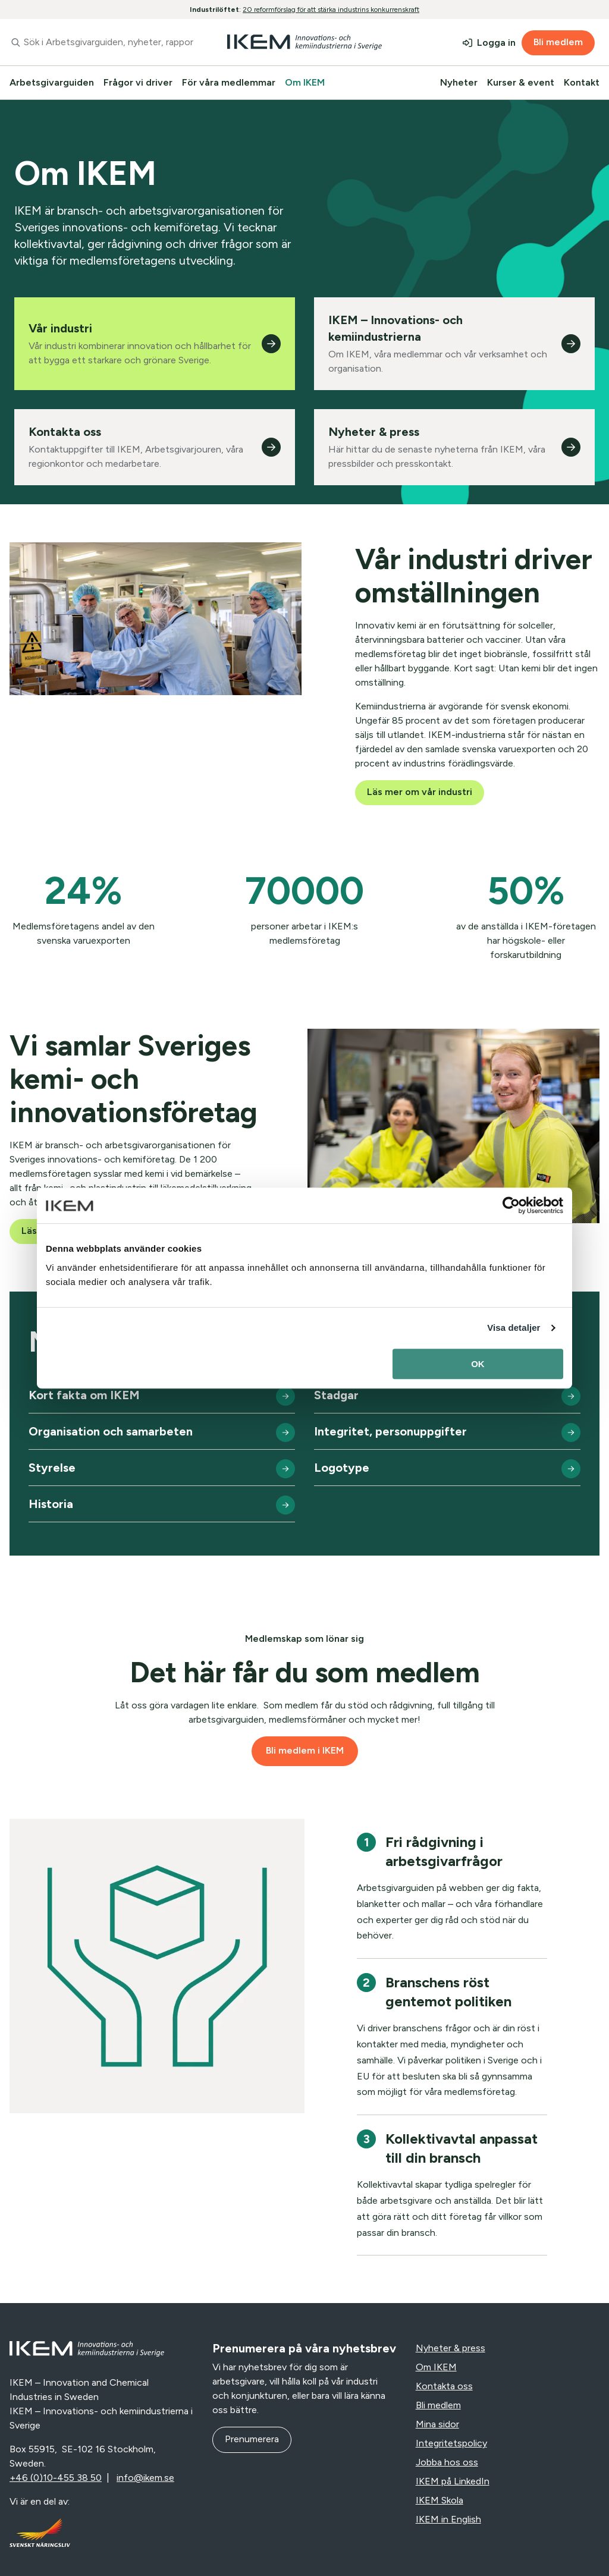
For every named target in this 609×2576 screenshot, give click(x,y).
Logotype (341, 1467)
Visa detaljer (513, 1327)
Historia (51, 1504)
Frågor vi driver (137, 82)
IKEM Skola (439, 2500)
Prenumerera (252, 2439)
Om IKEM (305, 82)
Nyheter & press (450, 2348)
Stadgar (336, 1395)
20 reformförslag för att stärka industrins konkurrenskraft (331, 9)
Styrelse (52, 1467)
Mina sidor (437, 2424)
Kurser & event (520, 82)
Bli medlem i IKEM (305, 1750)
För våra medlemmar (228, 82)
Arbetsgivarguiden (52, 82)
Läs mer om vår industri (419, 791)
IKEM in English (448, 2519)
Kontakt (581, 82)
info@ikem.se (145, 2477)
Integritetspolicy (451, 2443)
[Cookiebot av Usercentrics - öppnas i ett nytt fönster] (511, 1205)
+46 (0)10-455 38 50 (56, 2477)
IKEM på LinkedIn (452, 2481)
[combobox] (101, 42)
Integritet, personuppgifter (390, 1431)
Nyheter (459, 82)
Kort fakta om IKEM (84, 1395)
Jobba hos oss (447, 2462)
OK (478, 1364)
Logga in (496, 42)
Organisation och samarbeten (111, 1431)
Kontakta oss (444, 2386)
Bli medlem (558, 42)
